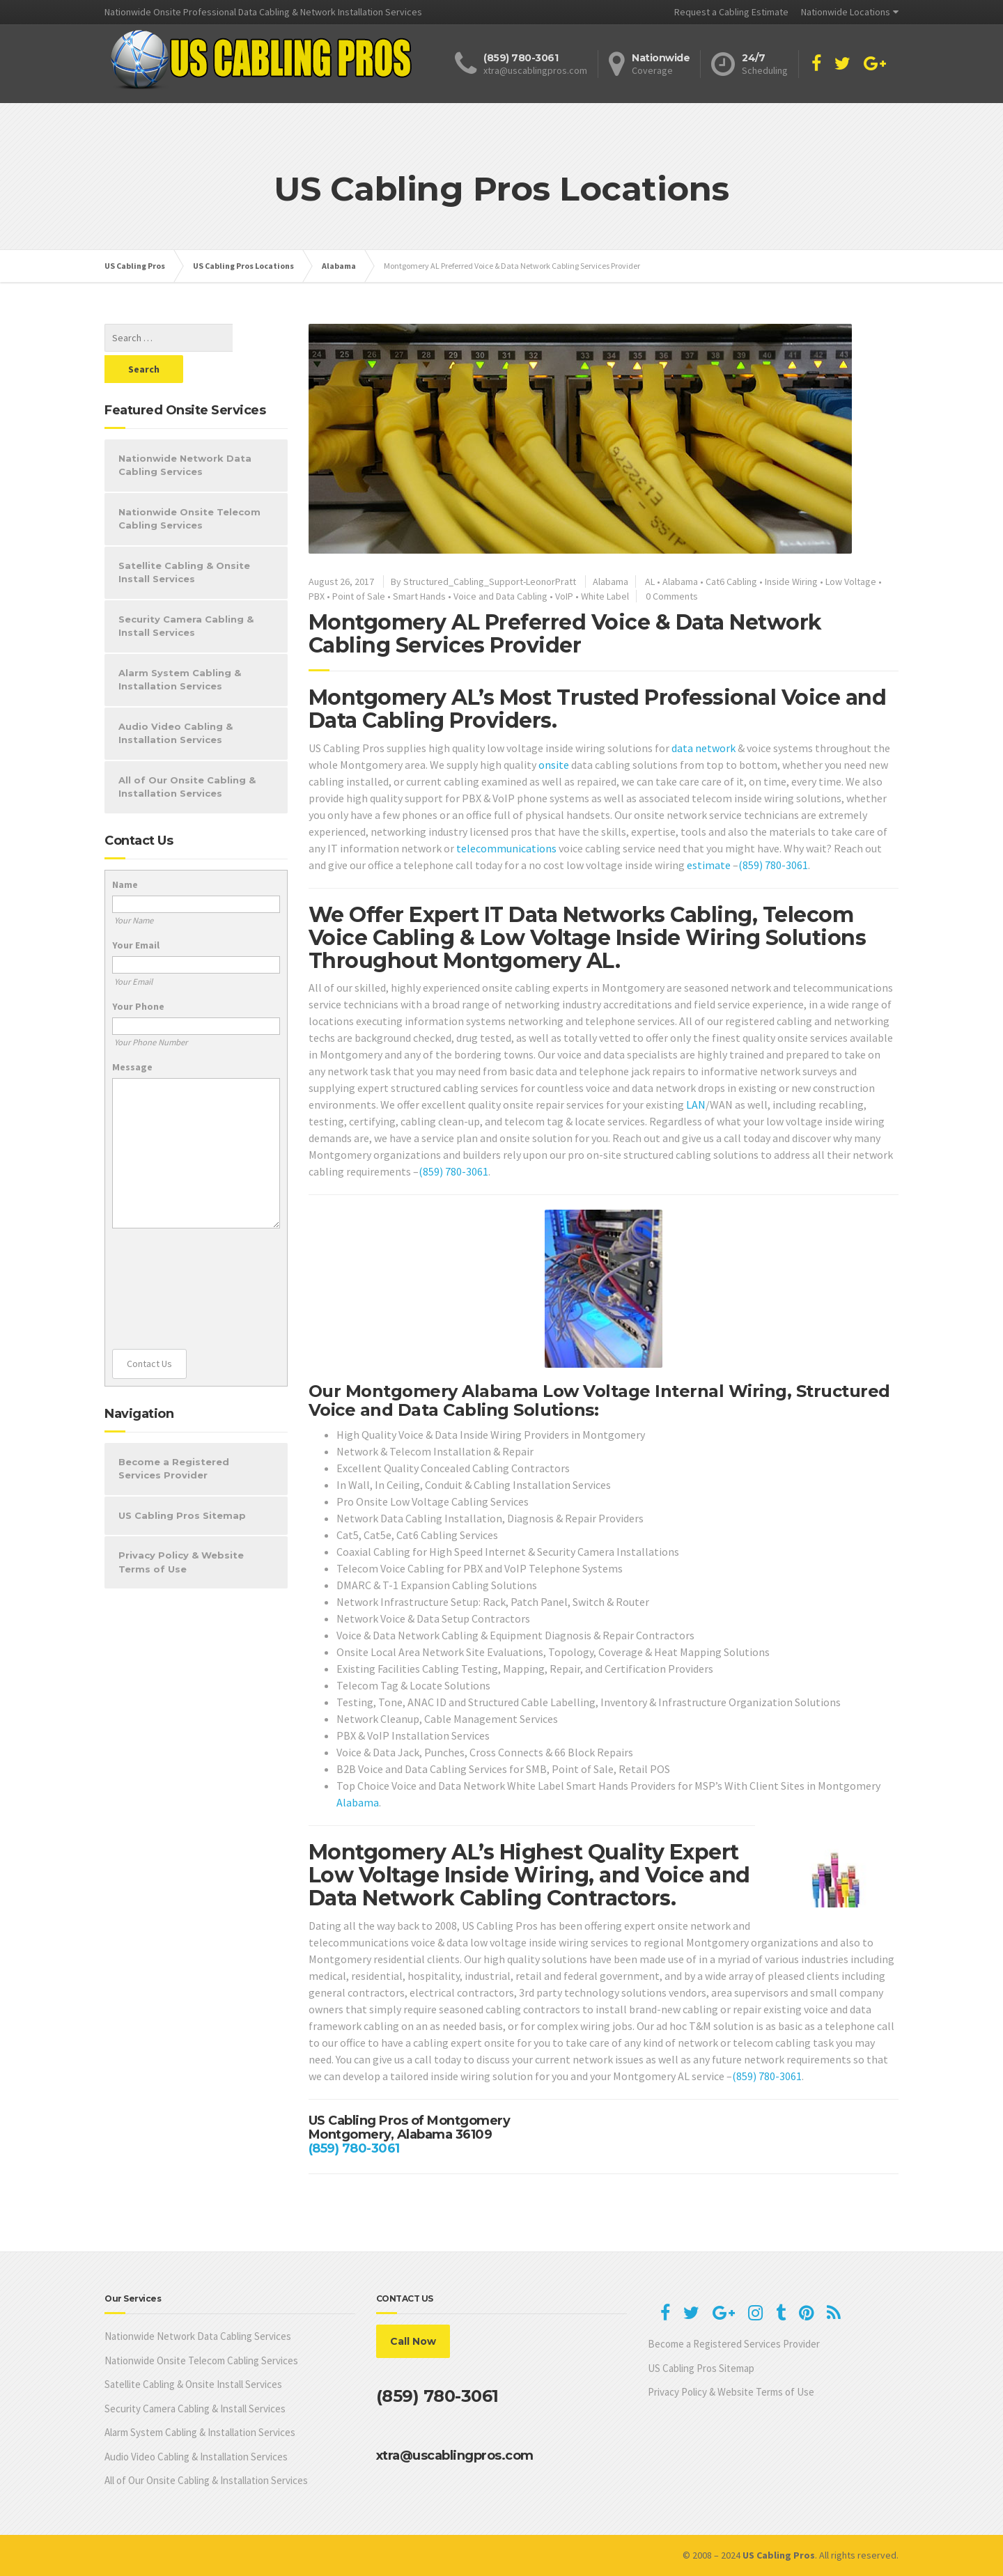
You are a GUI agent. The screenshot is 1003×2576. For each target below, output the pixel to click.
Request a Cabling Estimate (731, 12)
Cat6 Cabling (731, 581)
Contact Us (149, 1332)
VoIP (564, 596)
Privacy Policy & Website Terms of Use (181, 1530)
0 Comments (672, 596)
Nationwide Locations (845, 12)
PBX (317, 596)
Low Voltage (850, 581)
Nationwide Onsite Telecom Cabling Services (189, 487)
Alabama (610, 581)
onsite (553, 765)
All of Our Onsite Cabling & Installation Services (187, 755)
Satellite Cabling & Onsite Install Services (184, 541)
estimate (709, 865)
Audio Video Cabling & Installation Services (175, 702)
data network (703, 748)
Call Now (413, 2341)
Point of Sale (358, 596)
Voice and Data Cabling (500, 596)
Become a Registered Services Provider (173, 1437)
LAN (696, 1104)
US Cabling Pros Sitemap (182, 1484)
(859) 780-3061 (773, 865)
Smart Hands (419, 596)
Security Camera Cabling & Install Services (186, 594)
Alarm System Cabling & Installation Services (179, 648)
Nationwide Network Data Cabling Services (184, 433)
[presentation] (169, 1258)
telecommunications (506, 848)
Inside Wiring (791, 581)
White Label (605, 596)
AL (650, 581)
